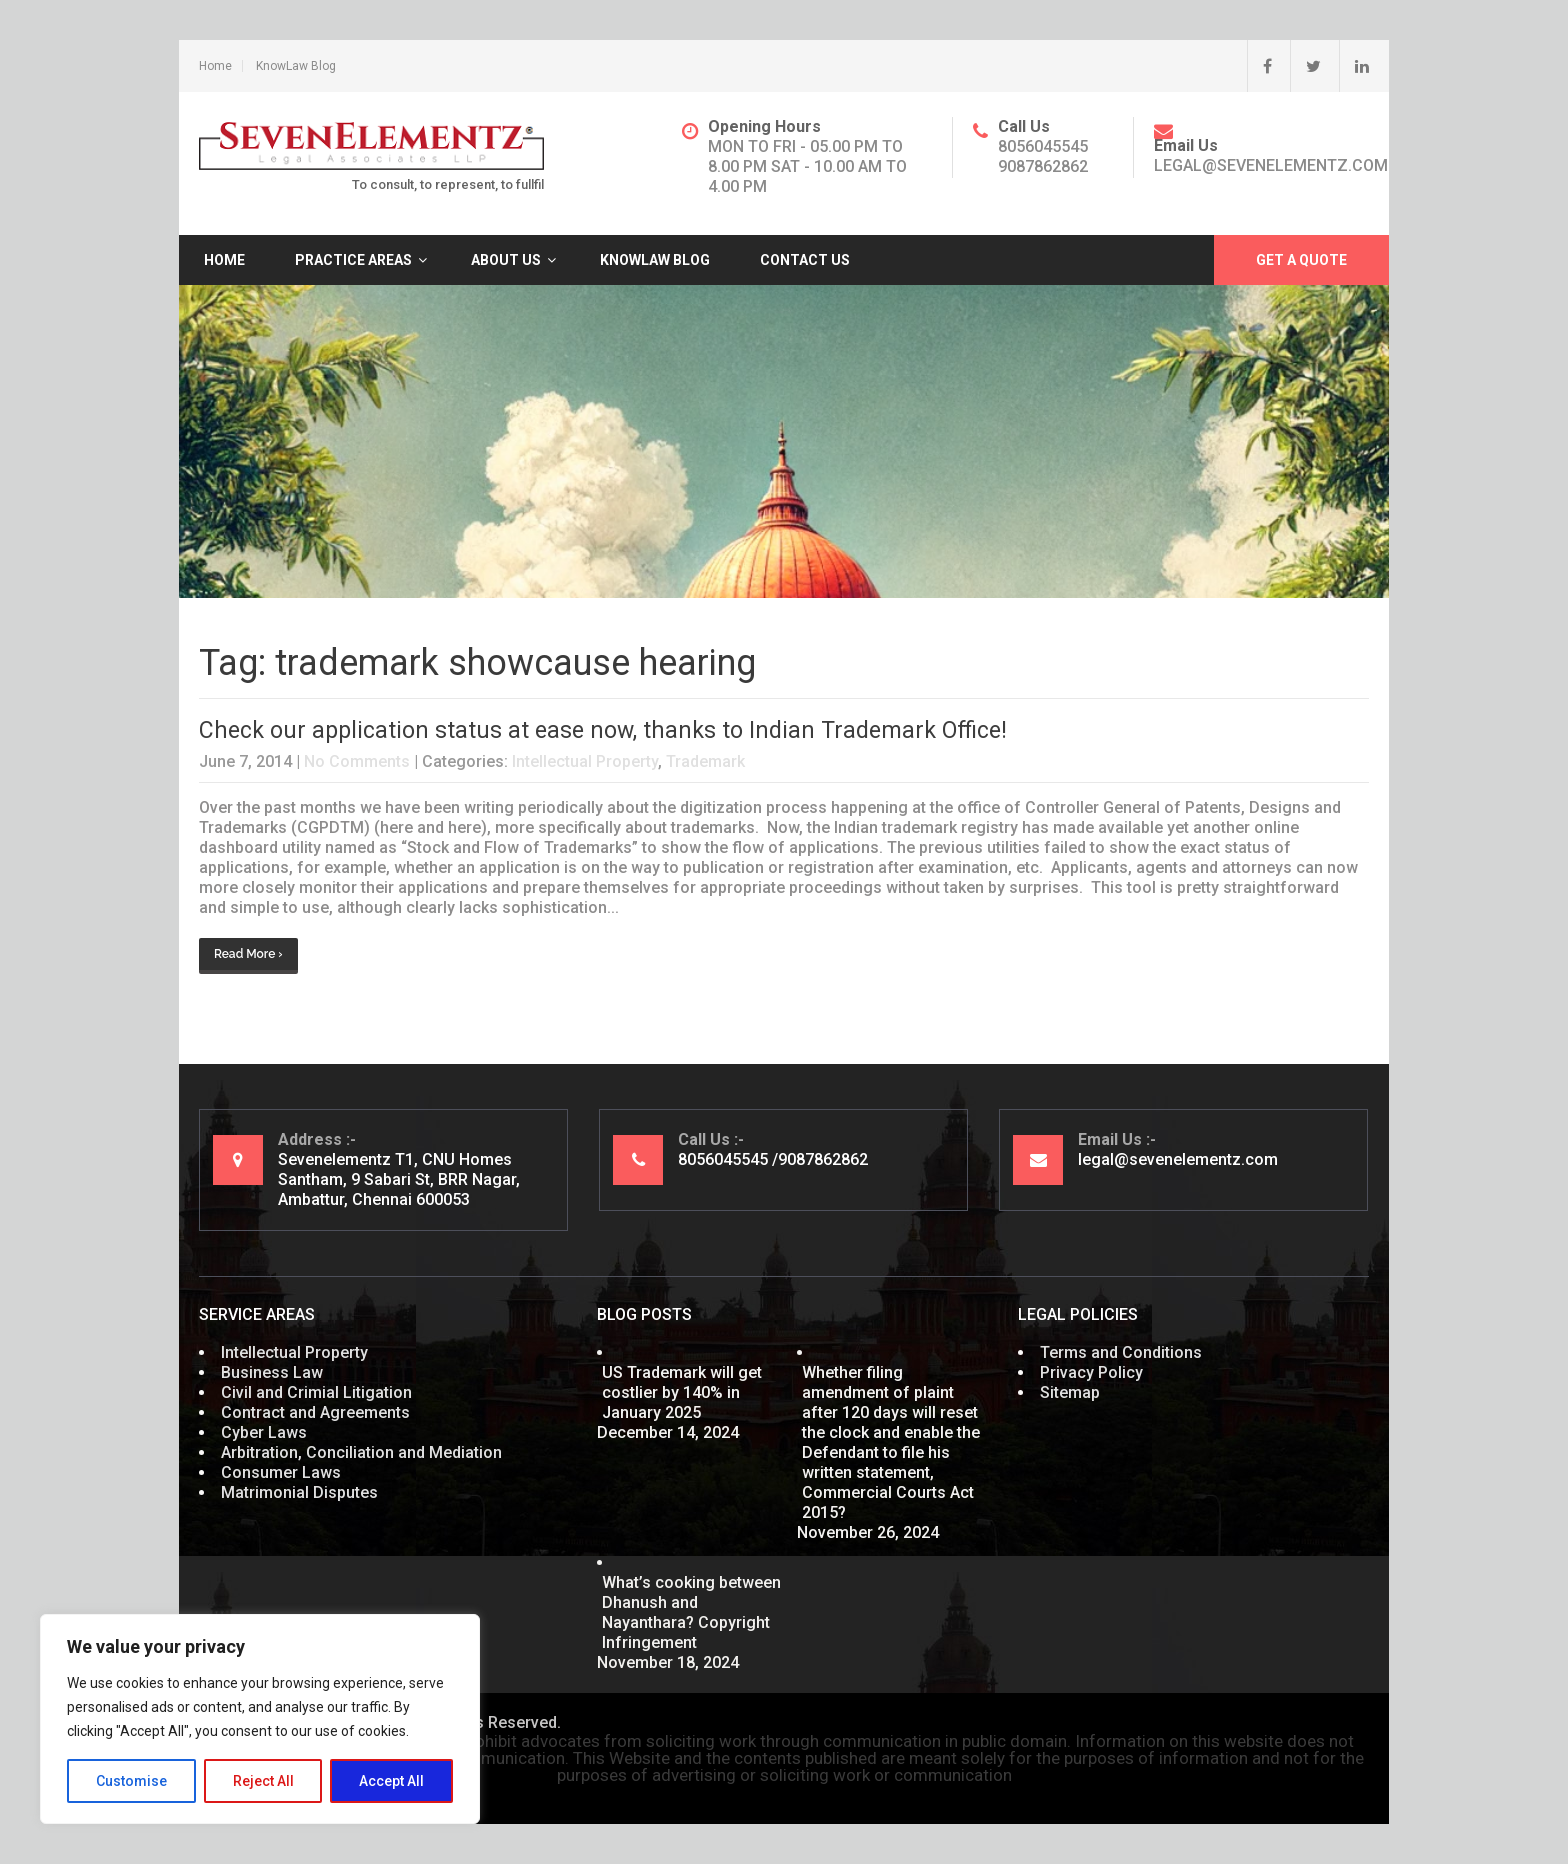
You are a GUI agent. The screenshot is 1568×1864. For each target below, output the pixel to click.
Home (215, 66)
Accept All (391, 1781)
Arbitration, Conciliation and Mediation (361, 1452)
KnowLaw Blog (296, 66)
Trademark (705, 761)
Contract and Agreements (315, 1412)
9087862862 (1043, 166)
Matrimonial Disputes (299, 1492)
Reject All (263, 1781)
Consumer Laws (281, 1472)
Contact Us (805, 260)
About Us (506, 260)
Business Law (272, 1372)
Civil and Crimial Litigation (316, 1392)
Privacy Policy (1091, 1372)
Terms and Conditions (1121, 1352)
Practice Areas (353, 260)
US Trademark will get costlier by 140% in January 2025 (682, 1392)
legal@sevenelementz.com (1271, 165)
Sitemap (1070, 1392)
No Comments (357, 761)
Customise (131, 1781)
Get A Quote (1301, 260)
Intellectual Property (585, 761)
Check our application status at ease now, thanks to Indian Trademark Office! (603, 730)
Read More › (248, 954)
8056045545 (1043, 146)
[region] (260, 1719)
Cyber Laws (264, 1432)
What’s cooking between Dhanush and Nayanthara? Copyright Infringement (691, 1612)
